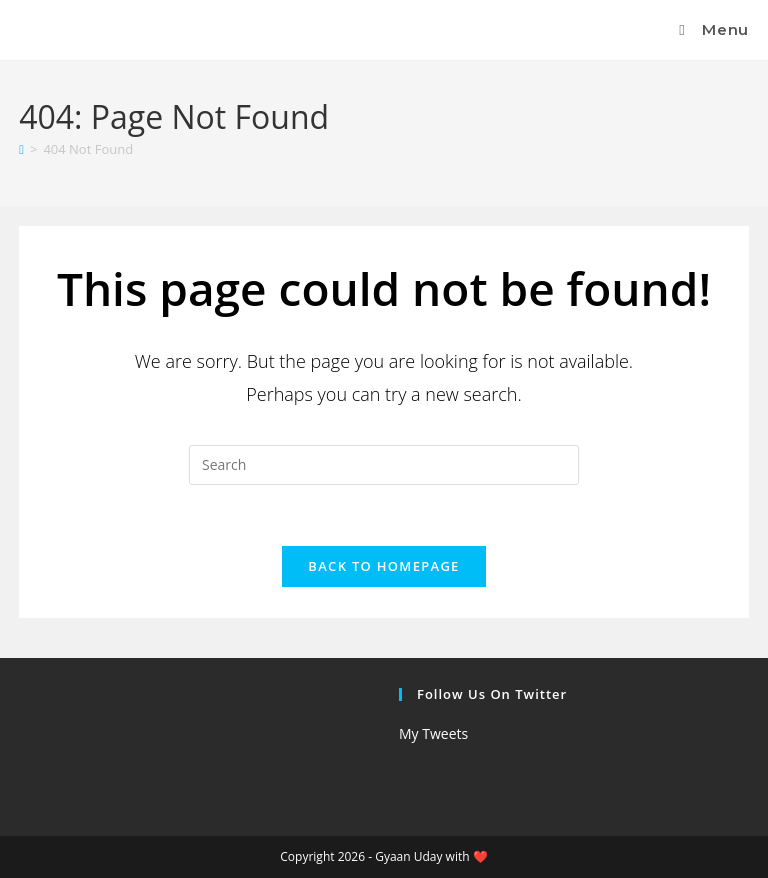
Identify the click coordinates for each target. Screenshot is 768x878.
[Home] (21, 149)
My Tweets (433, 733)
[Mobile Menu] (711, 29)
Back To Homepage (383, 566)
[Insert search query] (384, 465)
